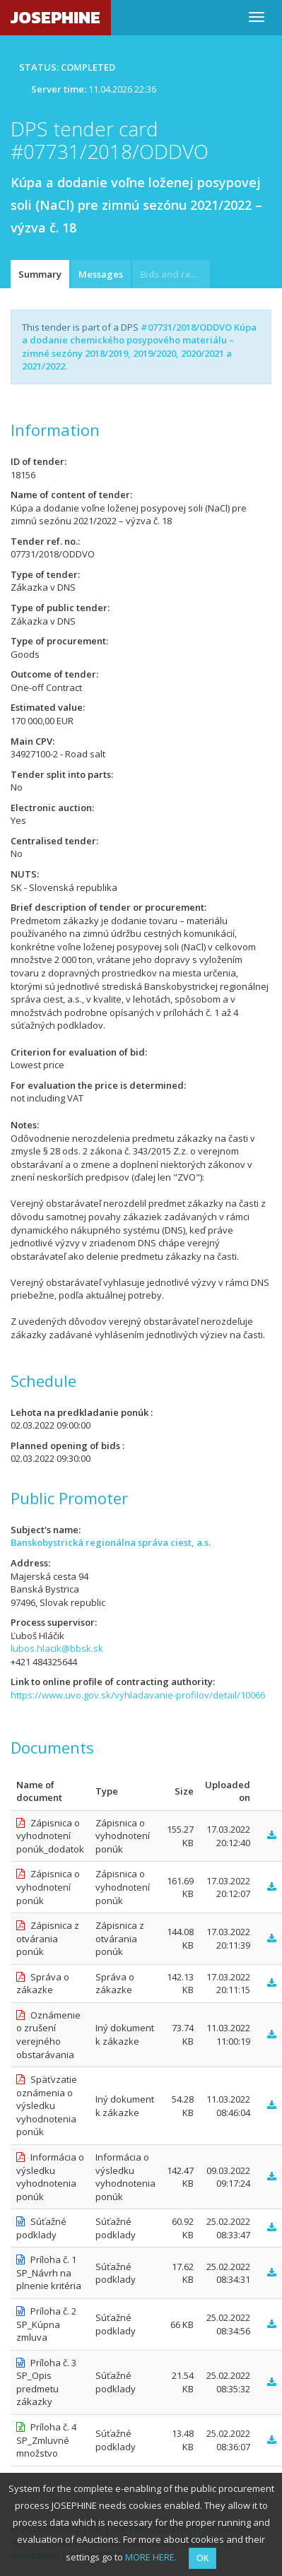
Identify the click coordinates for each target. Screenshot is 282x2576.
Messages (100, 274)
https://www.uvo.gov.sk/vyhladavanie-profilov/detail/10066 (138, 1695)
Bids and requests (175, 274)
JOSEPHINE (55, 17)
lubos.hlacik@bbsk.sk (57, 1648)
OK (202, 2558)
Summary (39, 274)
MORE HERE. (151, 2557)
